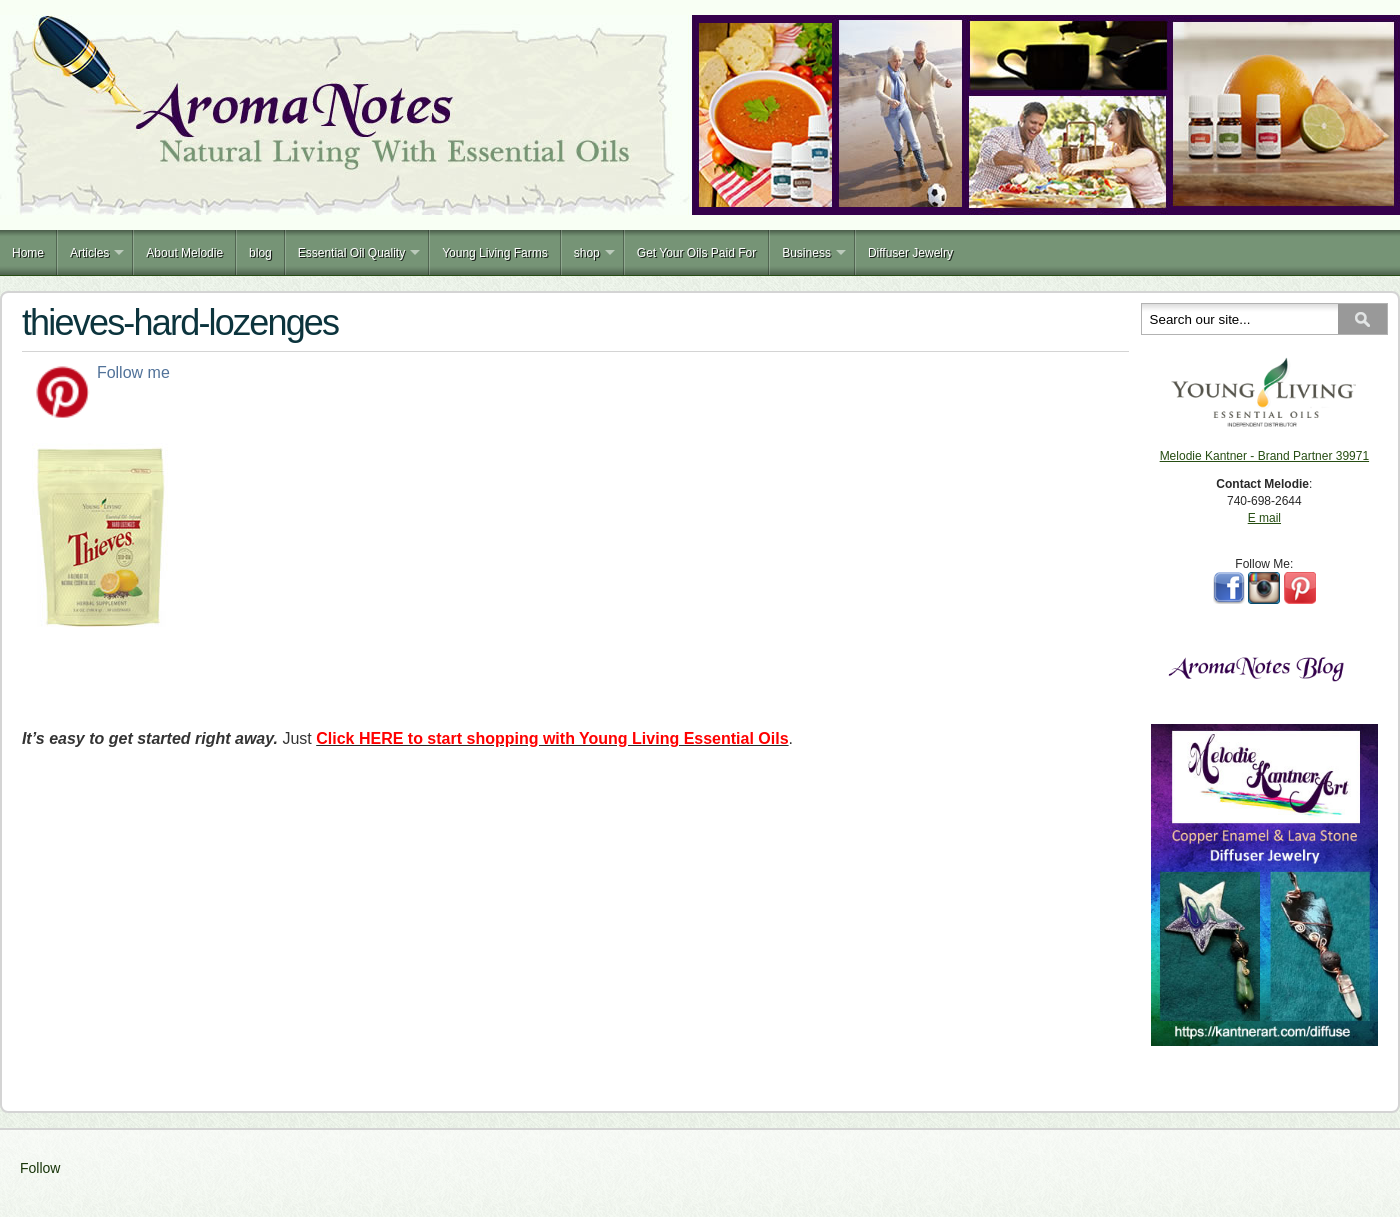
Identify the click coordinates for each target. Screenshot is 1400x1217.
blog (260, 253)
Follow (40, 1168)
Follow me (133, 372)
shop (587, 253)
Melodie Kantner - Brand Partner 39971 (1264, 456)
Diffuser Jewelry (910, 253)
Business (806, 253)
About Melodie (184, 253)
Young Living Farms (495, 253)
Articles (89, 253)
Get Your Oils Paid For (696, 253)
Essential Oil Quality (351, 253)
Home (28, 253)
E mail (1264, 518)
